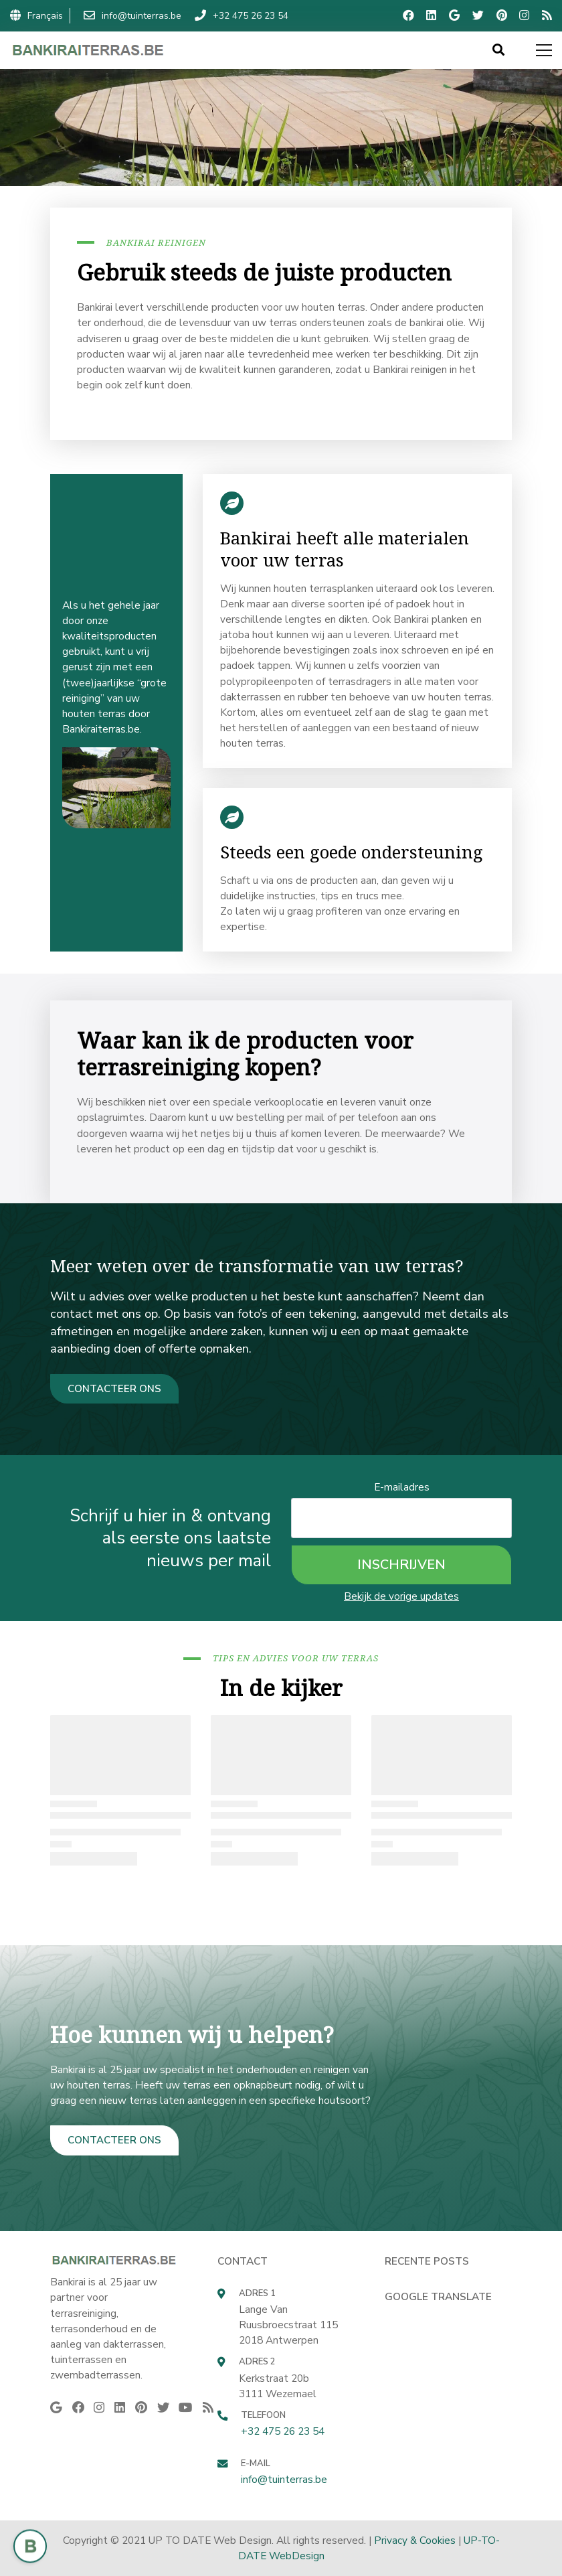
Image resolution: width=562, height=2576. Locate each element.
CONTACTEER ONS (114, 1388)
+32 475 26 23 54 (282, 2431)
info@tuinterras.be (284, 2479)
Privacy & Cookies (415, 2540)
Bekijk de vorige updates (401, 1596)
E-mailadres (402, 1487)
